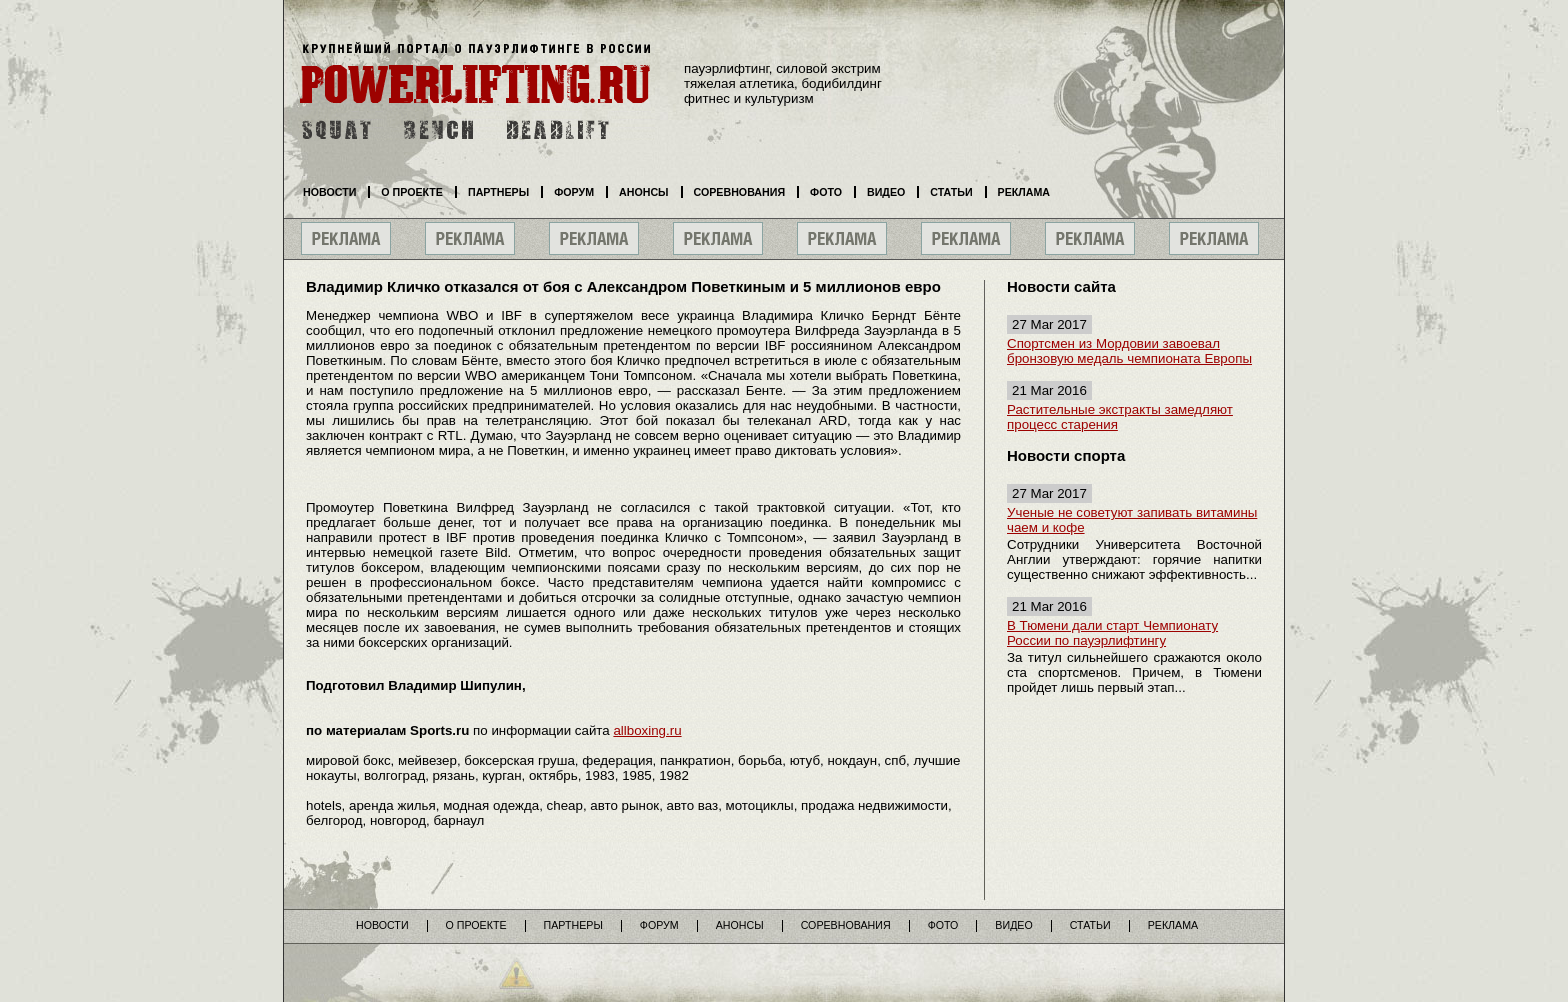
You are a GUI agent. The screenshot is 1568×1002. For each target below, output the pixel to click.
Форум (574, 192)
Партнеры (498, 192)
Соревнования (740, 192)
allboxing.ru (647, 730)
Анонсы (644, 192)
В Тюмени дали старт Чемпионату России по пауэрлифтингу (1112, 633)
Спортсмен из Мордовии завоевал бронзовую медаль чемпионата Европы (1129, 351)
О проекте (412, 192)
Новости (329, 192)
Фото (826, 192)
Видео (886, 192)
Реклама (1024, 192)
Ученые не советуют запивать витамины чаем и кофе (1132, 520)
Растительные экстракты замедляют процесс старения (1120, 417)
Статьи (951, 192)
